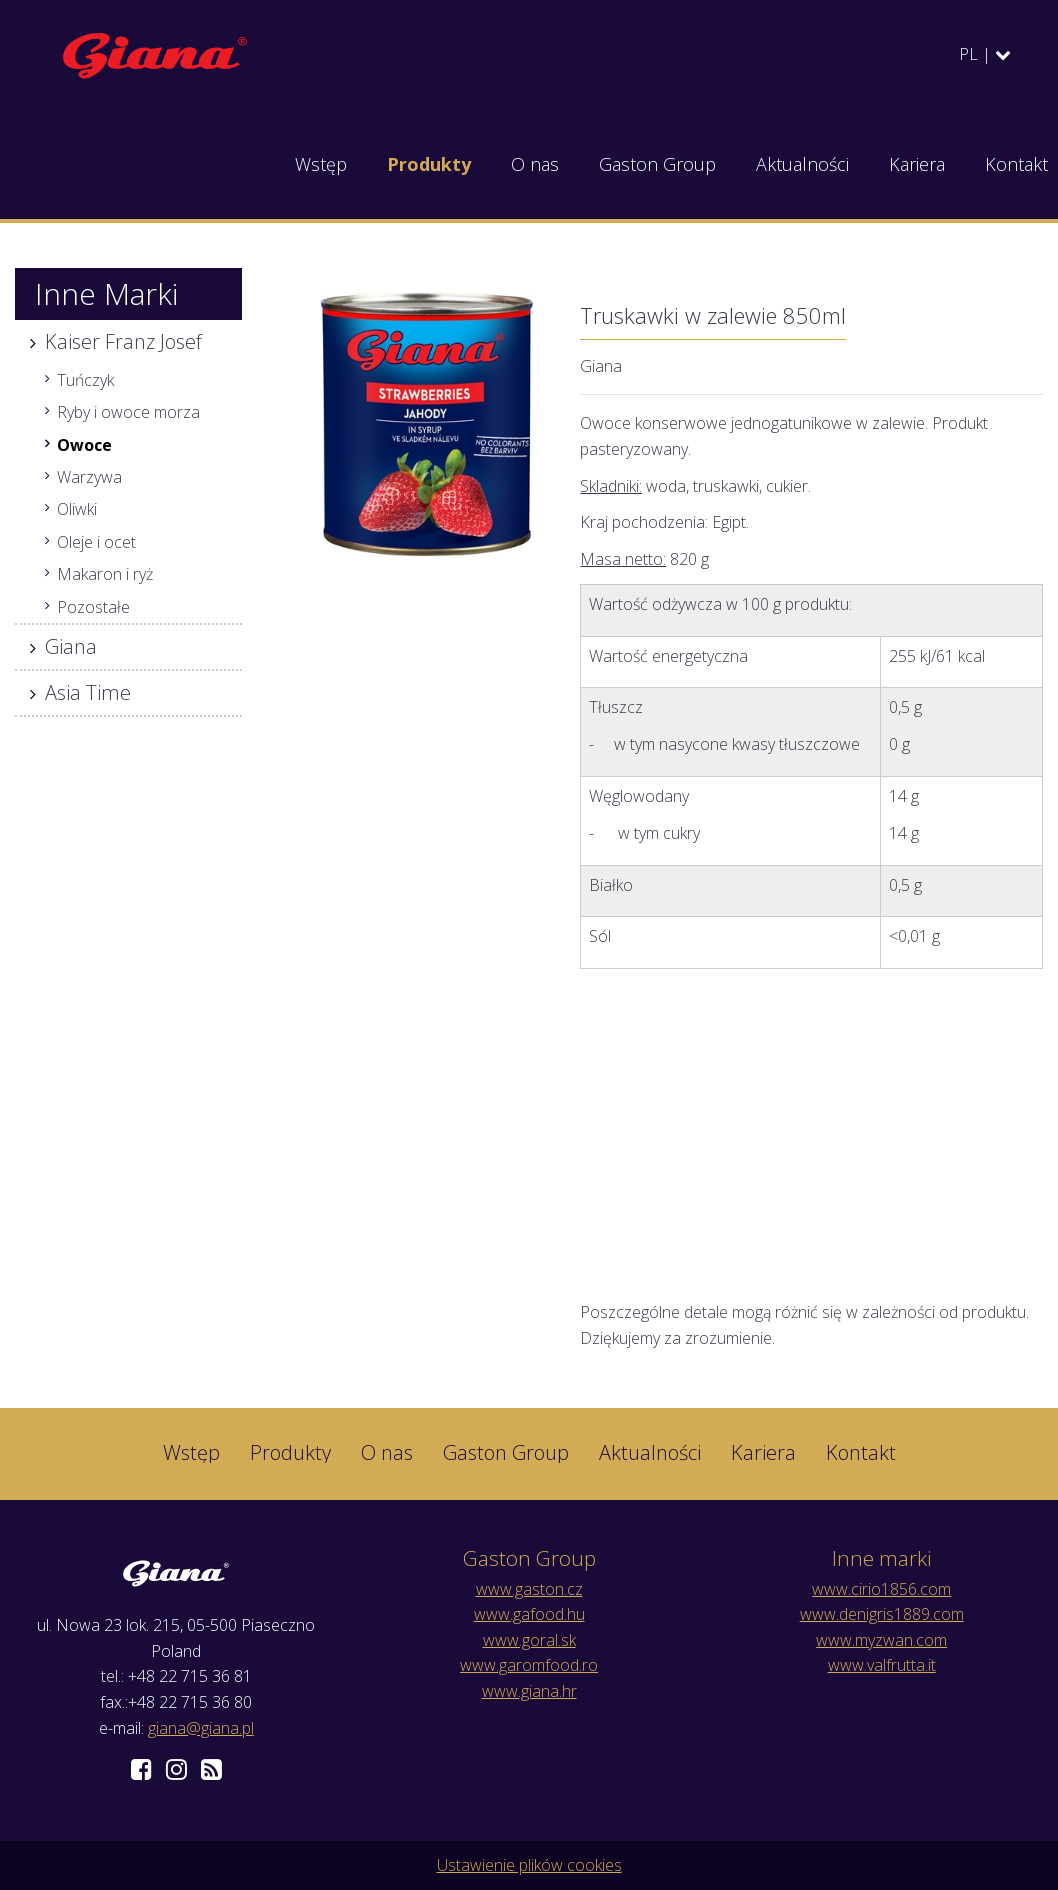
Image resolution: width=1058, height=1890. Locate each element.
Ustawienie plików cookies (529, 1865)
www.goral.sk (529, 1640)
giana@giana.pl (201, 1728)
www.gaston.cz (529, 1589)
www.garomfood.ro (529, 1665)
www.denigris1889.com (882, 1614)
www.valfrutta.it (882, 1665)
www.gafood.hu (529, 1614)
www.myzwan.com (881, 1640)
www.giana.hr (529, 1691)
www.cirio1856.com (881, 1589)
